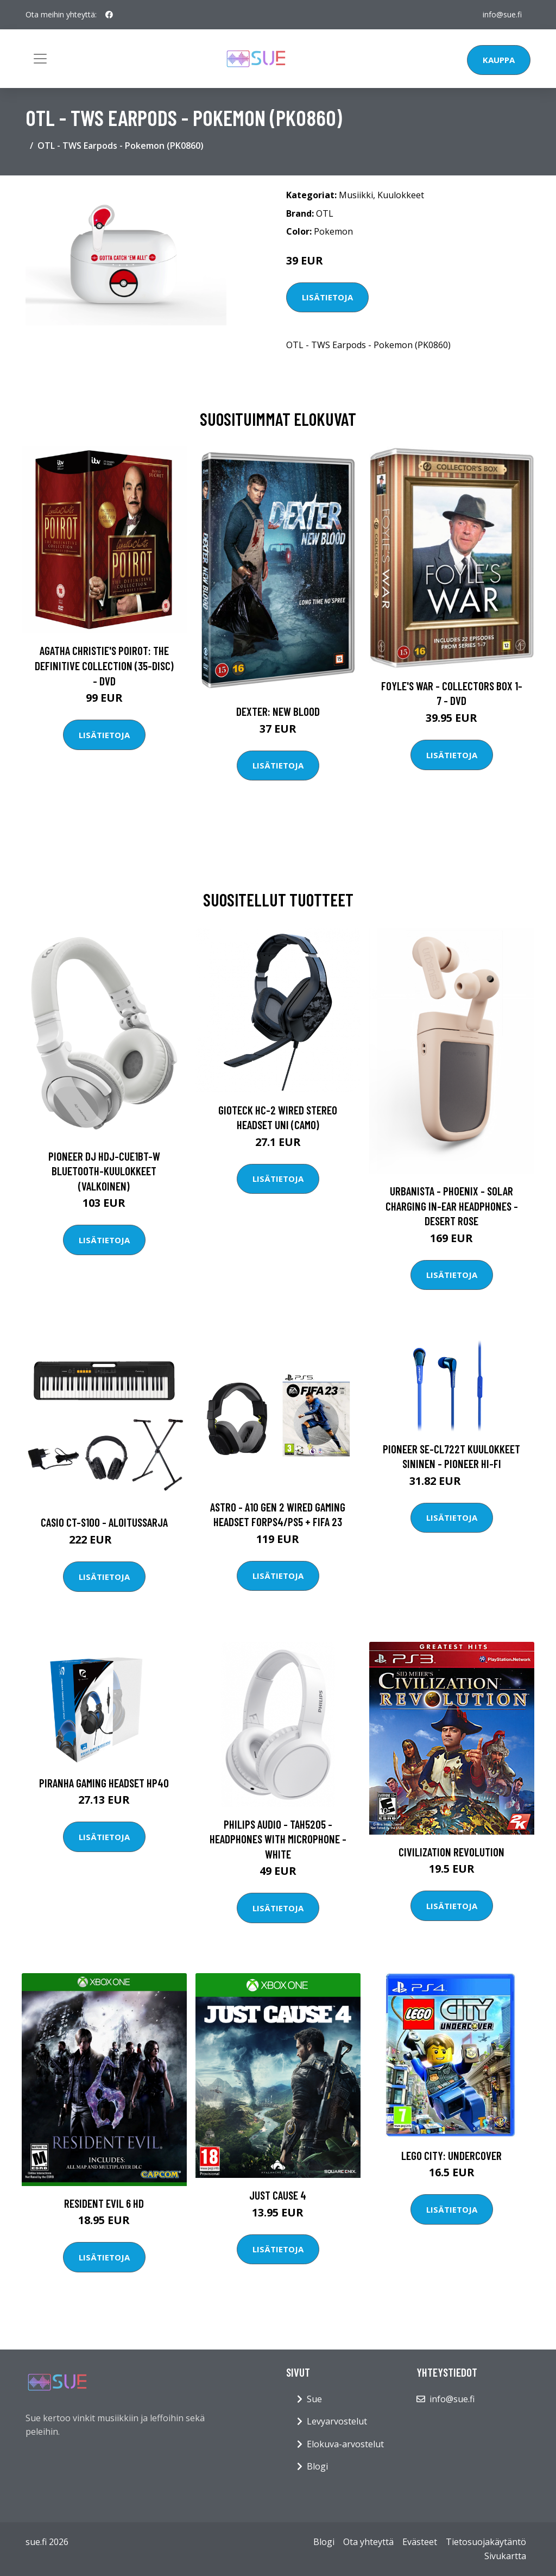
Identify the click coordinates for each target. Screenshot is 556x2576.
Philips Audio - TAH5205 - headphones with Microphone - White (278, 1839)
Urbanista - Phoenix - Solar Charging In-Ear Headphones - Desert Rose (452, 1205)
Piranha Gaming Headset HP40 (104, 1783)
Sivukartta (505, 2556)
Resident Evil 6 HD (104, 2203)
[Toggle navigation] (40, 58)
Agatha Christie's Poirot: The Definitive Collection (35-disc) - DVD (104, 665)
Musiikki (356, 195)
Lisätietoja (327, 297)
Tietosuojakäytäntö (486, 2542)
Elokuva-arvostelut (345, 2444)
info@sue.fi (502, 14)
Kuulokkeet (400, 195)
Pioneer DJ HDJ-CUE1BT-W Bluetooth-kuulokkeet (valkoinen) (104, 1171)
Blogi (317, 2466)
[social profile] (109, 14)
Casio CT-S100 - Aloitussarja (104, 1522)
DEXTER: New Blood (278, 711)
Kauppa (499, 59)
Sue (314, 2399)
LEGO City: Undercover (451, 2155)
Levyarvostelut (337, 2421)
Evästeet (419, 2542)
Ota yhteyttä (368, 2542)
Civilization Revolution (451, 1852)
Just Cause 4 (277, 2195)
